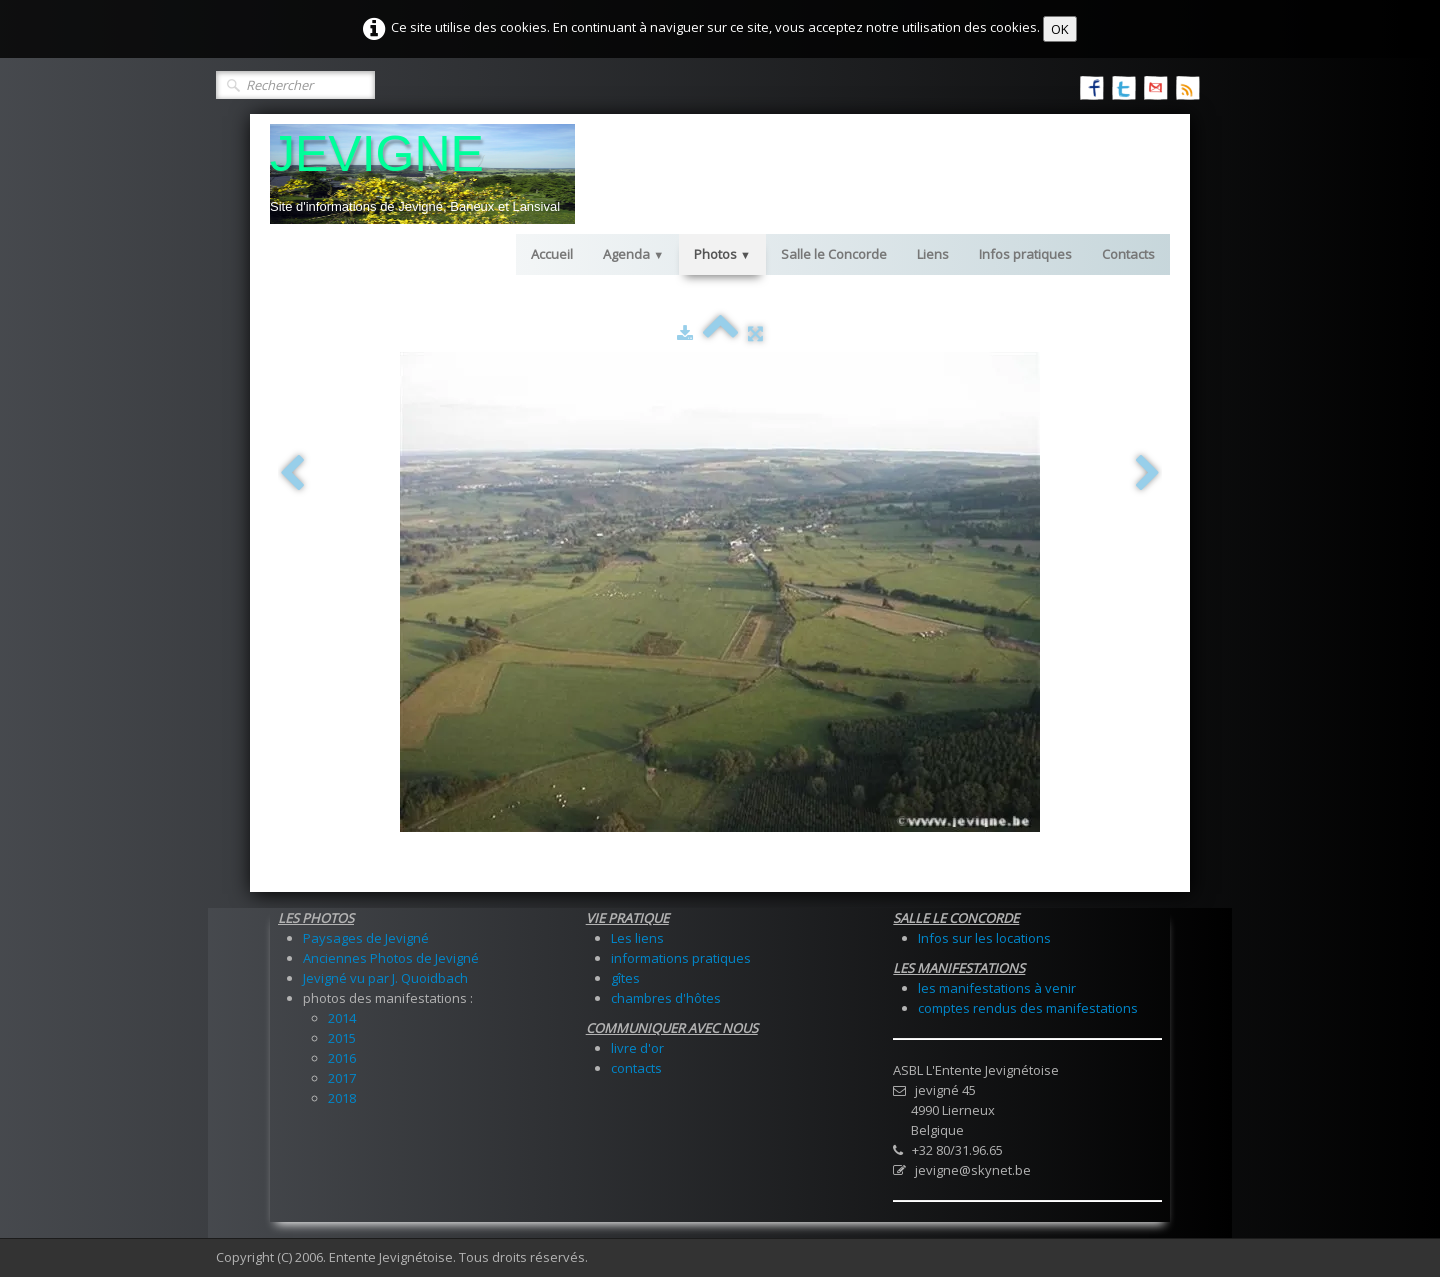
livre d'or (637, 1048)
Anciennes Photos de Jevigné (391, 958)
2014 (342, 1018)
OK (1060, 29)
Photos (722, 254)
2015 (342, 1038)
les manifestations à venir (997, 988)
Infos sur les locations (984, 938)
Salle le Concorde (834, 254)
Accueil (552, 254)
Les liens (637, 938)
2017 (342, 1078)
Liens (933, 254)
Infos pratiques (1025, 254)
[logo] (422, 174)
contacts (636, 1068)
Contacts (1128, 254)
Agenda (633, 254)
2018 (342, 1098)
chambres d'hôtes (666, 998)
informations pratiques (681, 958)
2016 (342, 1058)
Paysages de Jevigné (366, 938)
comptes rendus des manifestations (1028, 1008)
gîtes (625, 978)
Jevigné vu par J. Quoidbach (385, 978)
